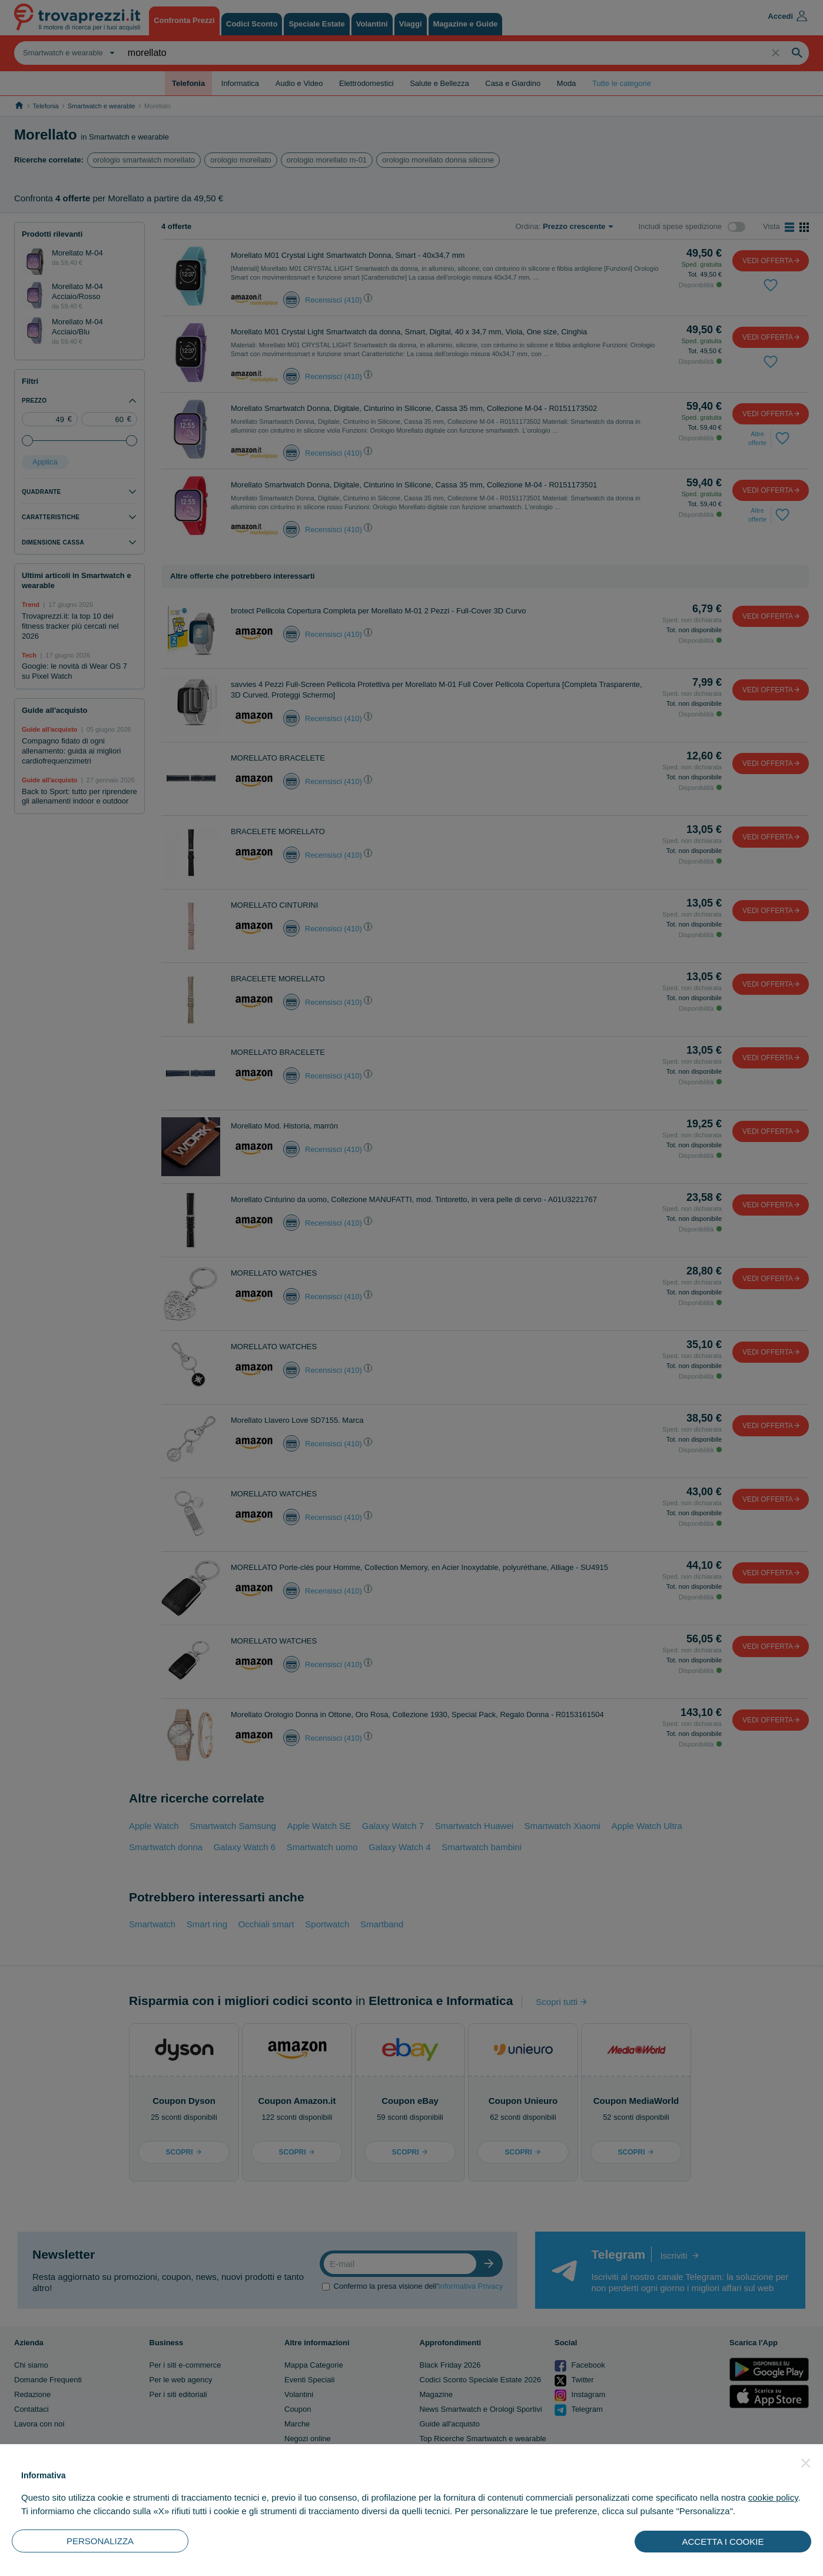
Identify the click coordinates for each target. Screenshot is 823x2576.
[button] (805, 2463)
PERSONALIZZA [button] (100, 2541)
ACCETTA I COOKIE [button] (723, 2542)
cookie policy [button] (773, 2497)
